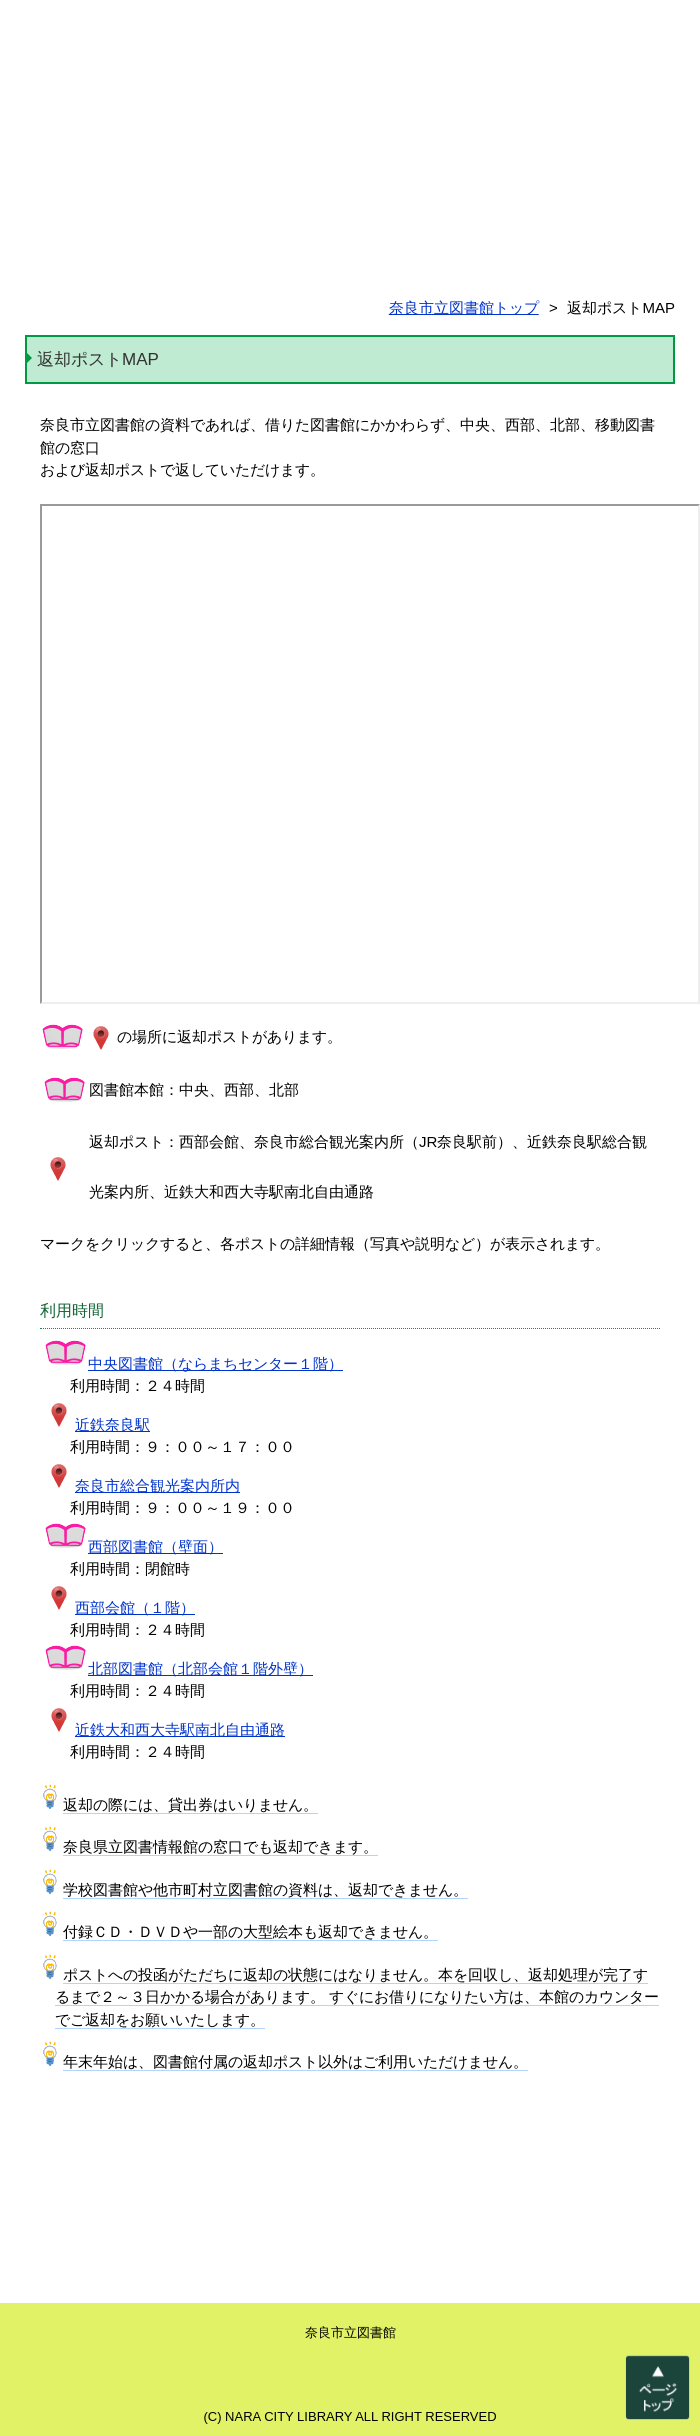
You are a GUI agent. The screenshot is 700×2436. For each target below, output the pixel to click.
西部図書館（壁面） (133, 1546)
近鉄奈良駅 (96, 1424)
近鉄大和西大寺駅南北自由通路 (164, 1729)
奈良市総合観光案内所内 (141, 1485)
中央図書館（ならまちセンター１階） (193, 1363)
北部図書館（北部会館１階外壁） (178, 1668)
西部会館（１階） (119, 1607)
